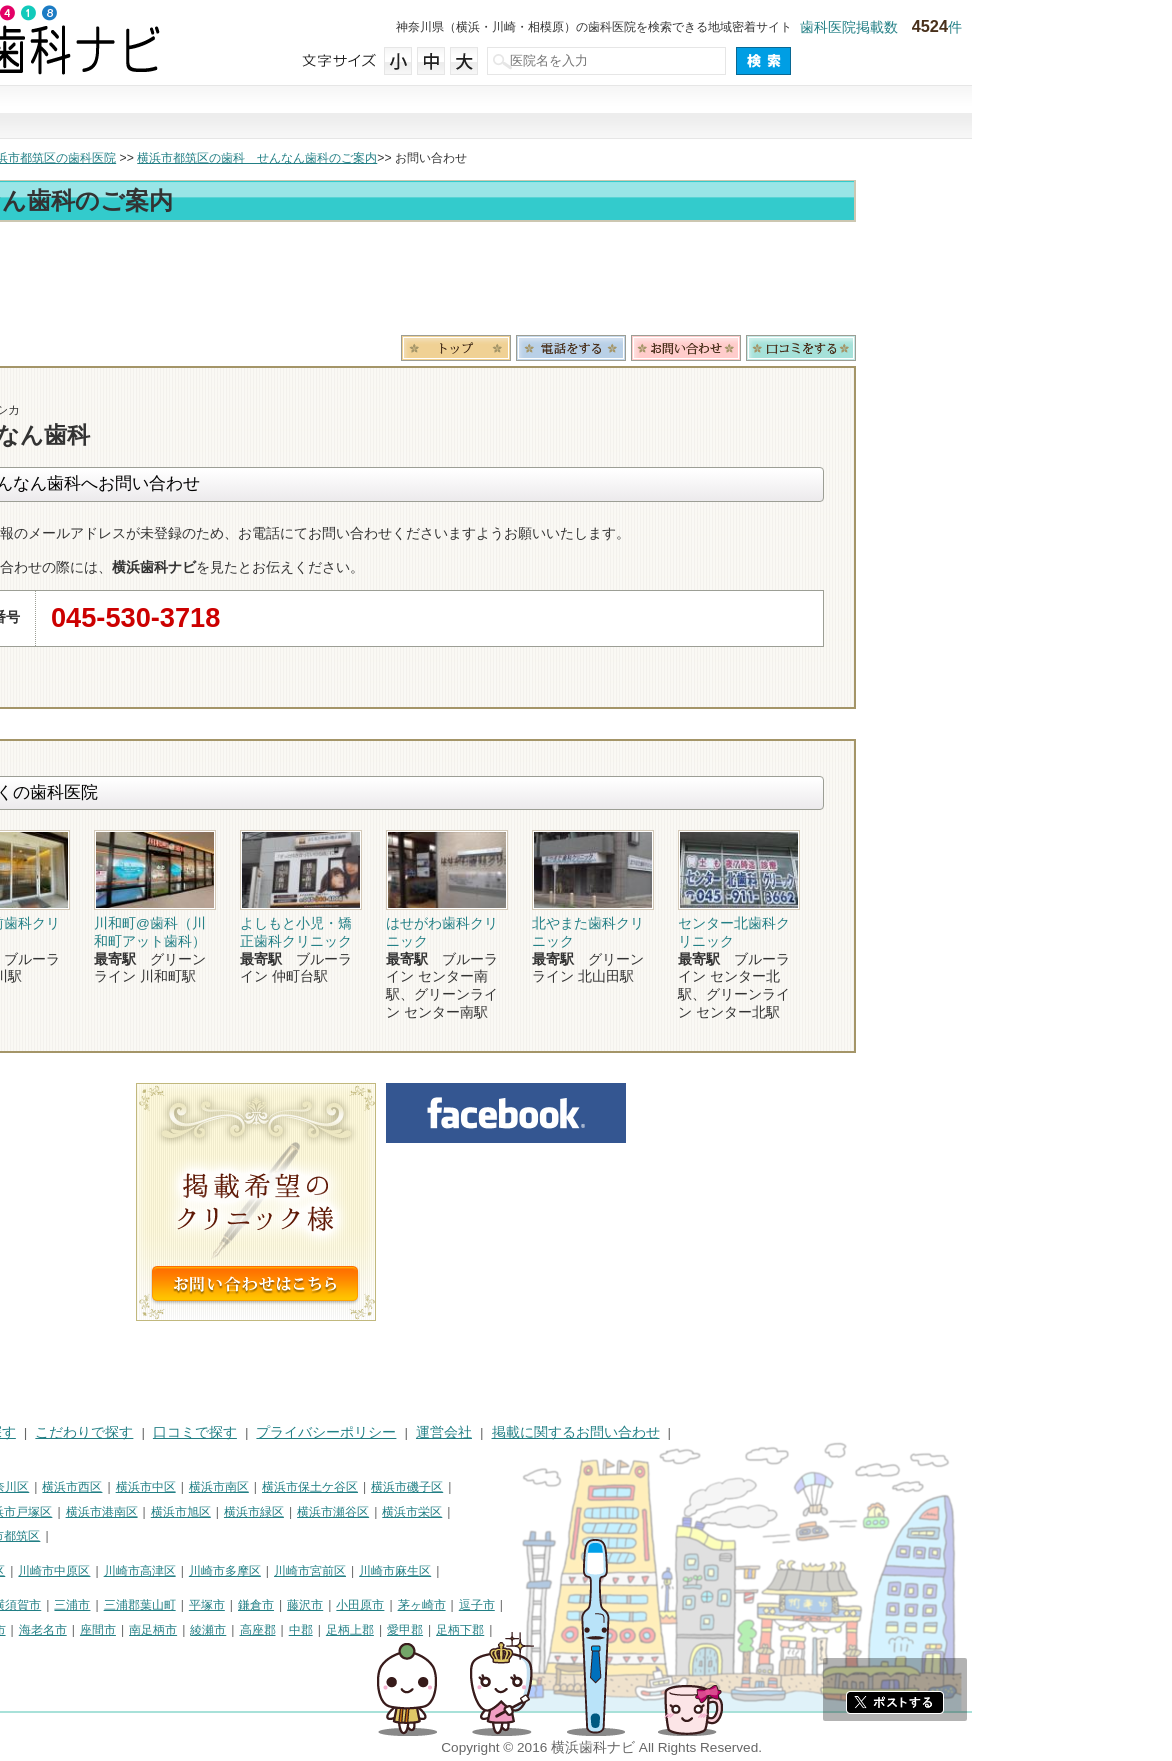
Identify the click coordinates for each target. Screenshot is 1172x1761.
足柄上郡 (550, 1630)
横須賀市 (217, 1605)
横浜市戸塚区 (216, 1512)
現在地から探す (858, 113)
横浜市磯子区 (607, 1487)
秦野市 (28, 1630)
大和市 (126, 1630)
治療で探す (450, 113)
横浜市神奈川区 (187, 1487)
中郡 (501, 1630)
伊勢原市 (182, 1630)
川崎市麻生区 (595, 1571)
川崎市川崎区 (96, 1571)
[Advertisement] (586, 282)
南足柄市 (353, 1630)
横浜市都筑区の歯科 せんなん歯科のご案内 (457, 158)
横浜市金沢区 (46, 1512)
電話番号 (771, 348)
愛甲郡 (605, 1630)
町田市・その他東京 (64, 1654)
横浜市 (28, 1487)
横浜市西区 (272, 1487)
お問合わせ (886, 348)
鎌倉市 (456, 1605)
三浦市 (272, 1605)
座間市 (298, 1630)
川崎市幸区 (175, 1571)
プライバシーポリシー (526, 1432)
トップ (28, 158)
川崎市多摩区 (425, 1571)
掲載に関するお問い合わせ (776, 1432)
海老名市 (243, 1630)
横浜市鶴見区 (96, 1487)
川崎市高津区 (340, 1571)
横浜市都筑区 (204, 1536)
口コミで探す (722, 113)
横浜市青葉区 (119, 1536)
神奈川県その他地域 (64, 1605)
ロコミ (1001, 348)
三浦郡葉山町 (340, 1605)
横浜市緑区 (454, 1512)
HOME (30, 1432)
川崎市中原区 (254, 1571)
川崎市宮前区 (510, 1571)
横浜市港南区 (302, 1512)
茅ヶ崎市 (622, 1605)
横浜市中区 (346, 1487)
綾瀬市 (408, 1630)
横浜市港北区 (131, 1512)
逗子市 (677, 1605)
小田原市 (560, 1605)
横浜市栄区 (612, 1512)
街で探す (314, 113)
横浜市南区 (419, 1487)
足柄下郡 (660, 1630)
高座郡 (458, 1630)
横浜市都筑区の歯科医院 (250, 158)
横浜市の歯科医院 (115, 158)
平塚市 (407, 1605)
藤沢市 (505, 1605)
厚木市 (77, 1630)
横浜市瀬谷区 (533, 1512)
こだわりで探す (586, 113)
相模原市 (156, 1605)
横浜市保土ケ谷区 (510, 1487)
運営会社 (644, 1432)
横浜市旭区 (381, 1512)
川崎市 (28, 1571)
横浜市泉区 (40, 1536)
